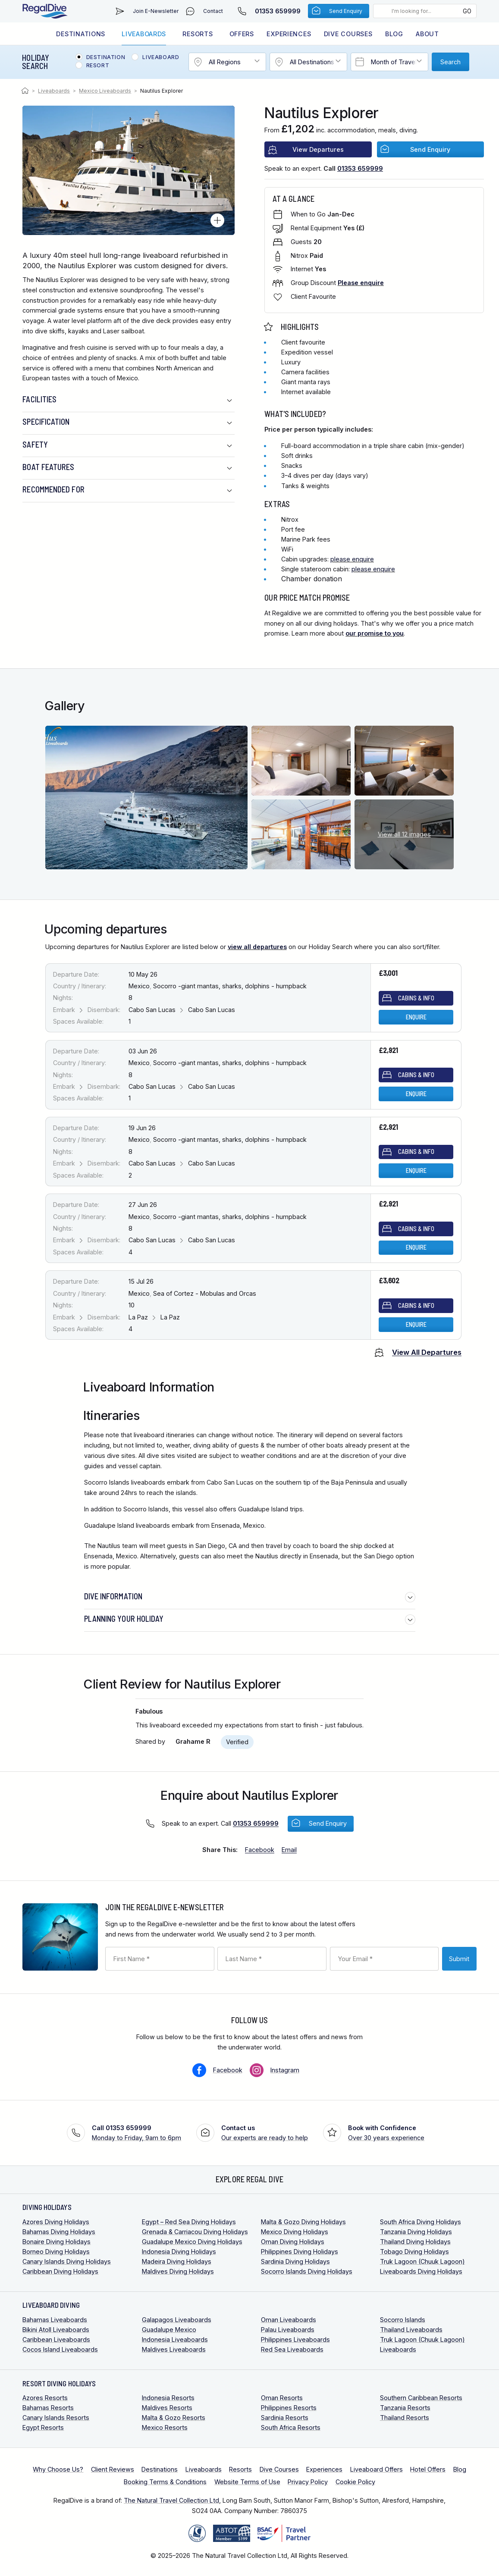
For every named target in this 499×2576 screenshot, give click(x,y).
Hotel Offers (428, 2469)
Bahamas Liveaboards (54, 2319)
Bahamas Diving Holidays (58, 2231)
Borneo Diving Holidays (56, 2251)
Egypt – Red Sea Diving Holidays (189, 2221)
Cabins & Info (416, 998)
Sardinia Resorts (284, 2417)
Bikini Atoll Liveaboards (55, 2329)
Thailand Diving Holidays (415, 2241)
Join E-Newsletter (156, 11)
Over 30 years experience (386, 2132)
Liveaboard (160, 57)
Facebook (227, 2070)
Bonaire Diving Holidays (56, 2241)
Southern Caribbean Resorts (421, 2397)
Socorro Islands (402, 2319)
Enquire (416, 1017)
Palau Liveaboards (287, 2329)
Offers (241, 34)
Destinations (80, 34)
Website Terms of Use (247, 2481)
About (427, 34)
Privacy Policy (308, 2481)
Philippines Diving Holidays (299, 2251)
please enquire (352, 559)
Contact (213, 11)
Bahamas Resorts (48, 2407)
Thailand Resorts (404, 2417)
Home (26, 91)
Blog (394, 34)
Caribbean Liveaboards (56, 2339)
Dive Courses (348, 34)
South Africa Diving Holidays (420, 2221)
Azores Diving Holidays (55, 2221)
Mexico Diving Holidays (294, 2231)
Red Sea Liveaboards (292, 2349)
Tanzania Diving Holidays (416, 2231)
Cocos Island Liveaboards (60, 2349)
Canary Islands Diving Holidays (66, 2261)
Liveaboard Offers (376, 2469)
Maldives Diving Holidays (178, 2271)
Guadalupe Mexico (169, 2329)
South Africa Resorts (290, 2427)
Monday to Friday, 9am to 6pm (136, 2132)
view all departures (257, 946)
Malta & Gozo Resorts (173, 2417)
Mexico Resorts (165, 2427)
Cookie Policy (355, 2481)
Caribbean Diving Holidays (60, 2271)
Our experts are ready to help (264, 2132)
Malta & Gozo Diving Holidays (303, 2221)
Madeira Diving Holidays (176, 2261)
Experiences (289, 34)
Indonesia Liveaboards (175, 2339)
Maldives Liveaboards (174, 2349)
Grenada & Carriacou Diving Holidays (195, 2231)
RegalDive (45, 11)
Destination (106, 57)
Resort (98, 65)
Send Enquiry (345, 11)
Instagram (284, 2070)
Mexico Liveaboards (105, 91)
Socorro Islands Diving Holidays (306, 2271)
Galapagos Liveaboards (176, 2319)
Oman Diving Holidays (292, 2241)
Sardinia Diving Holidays (295, 2261)
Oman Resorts (282, 2397)
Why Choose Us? (58, 2469)
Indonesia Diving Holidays (179, 2251)
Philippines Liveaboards (295, 2339)
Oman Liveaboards (288, 2319)
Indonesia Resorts (168, 2397)
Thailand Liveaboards (411, 2329)
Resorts (197, 34)
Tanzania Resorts (405, 2407)
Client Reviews (112, 2469)
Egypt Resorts (43, 2427)
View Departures (318, 149)
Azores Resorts (45, 2397)
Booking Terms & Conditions (165, 2481)
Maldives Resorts (167, 2407)
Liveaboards (144, 34)
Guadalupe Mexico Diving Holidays (192, 2241)
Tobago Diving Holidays (414, 2251)
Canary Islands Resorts (55, 2417)
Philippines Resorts (289, 2407)
